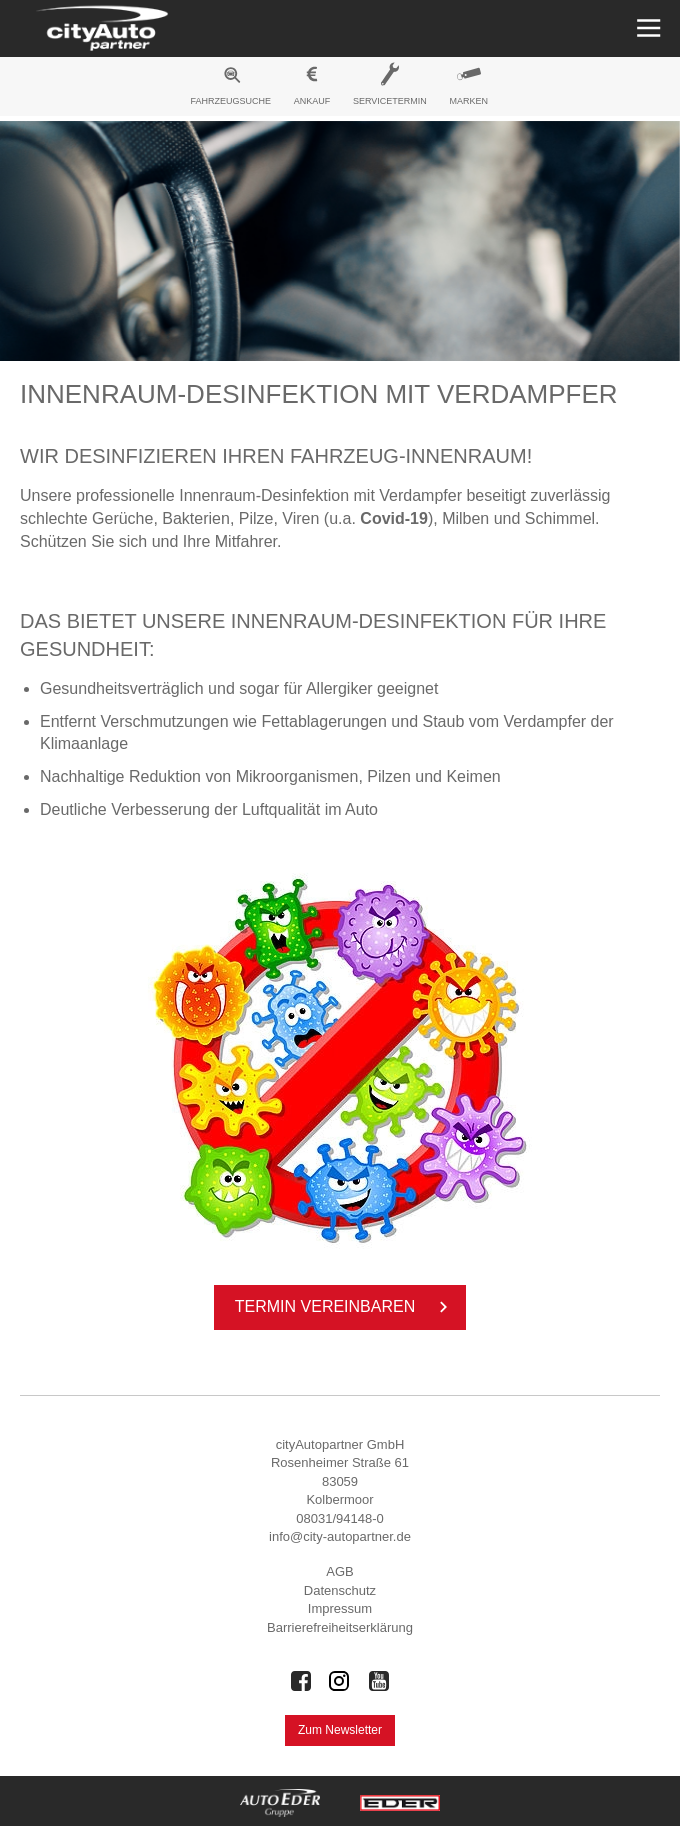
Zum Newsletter (340, 1730)
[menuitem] (231, 89)
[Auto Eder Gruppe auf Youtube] (379, 1681)
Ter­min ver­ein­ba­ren (345, 1307)
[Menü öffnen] (646, 28)
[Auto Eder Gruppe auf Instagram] (340, 1681)
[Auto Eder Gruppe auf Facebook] (301, 1681)
